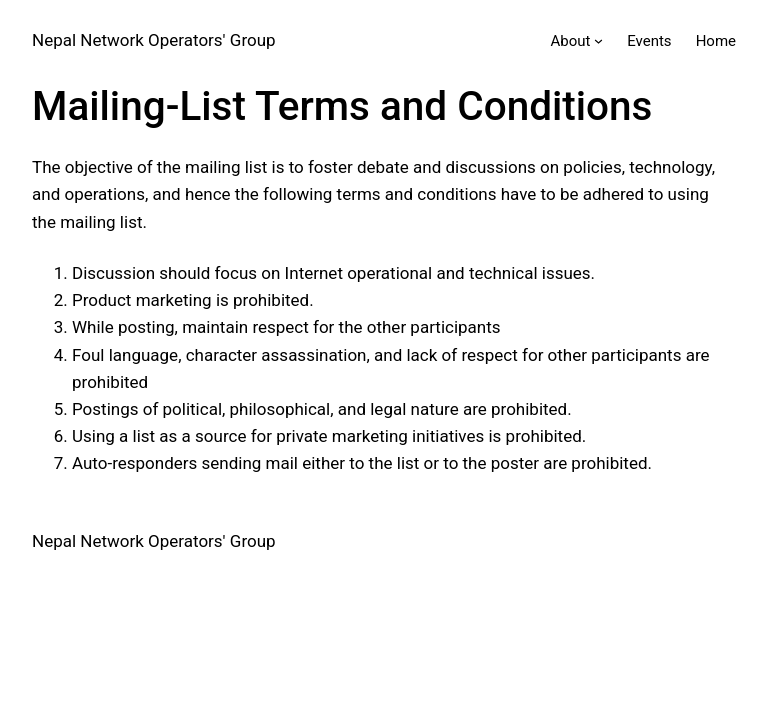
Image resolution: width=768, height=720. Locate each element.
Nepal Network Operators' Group (154, 40)
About (571, 41)
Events (649, 41)
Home (716, 41)
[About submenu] (598, 40)
